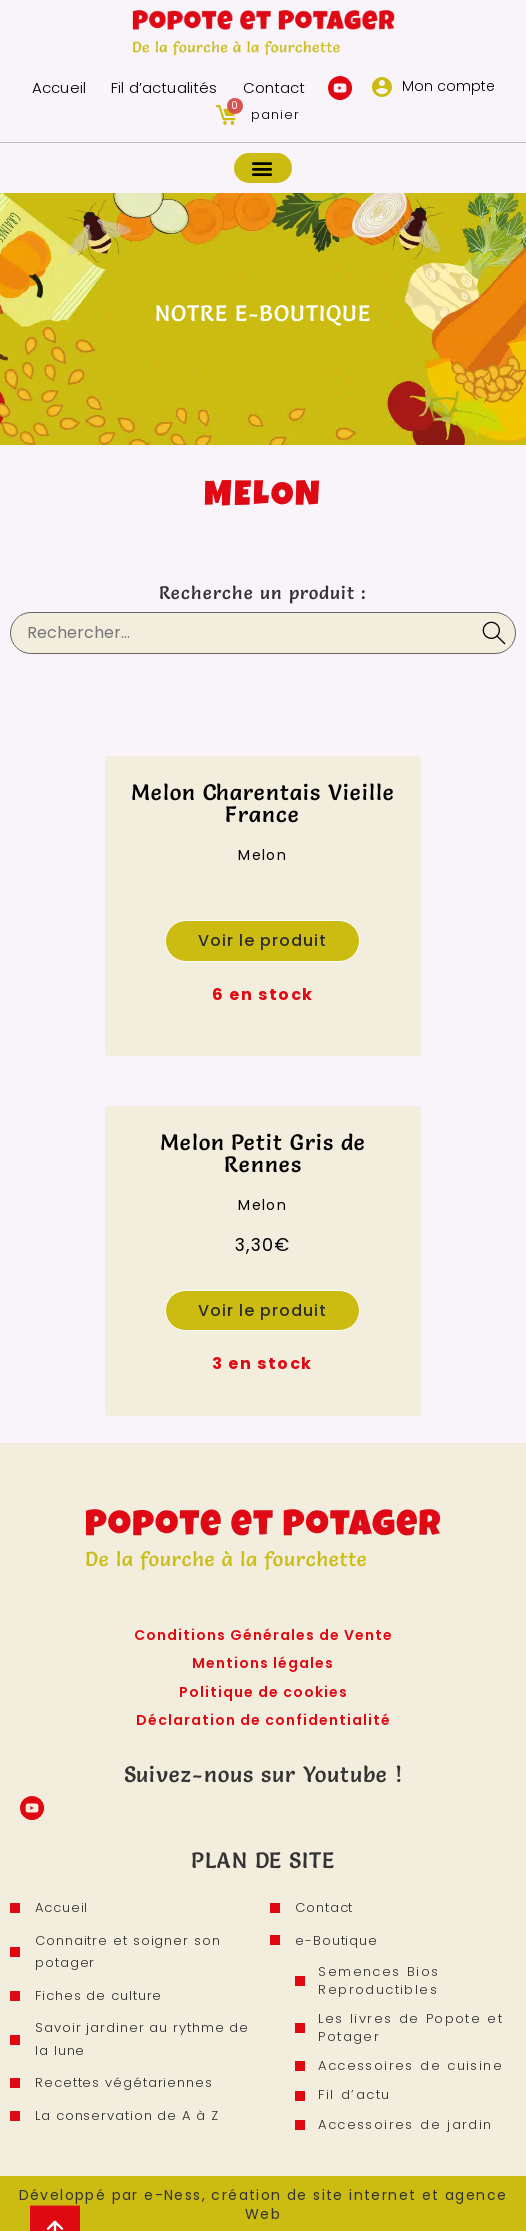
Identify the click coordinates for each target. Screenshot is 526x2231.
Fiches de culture (98, 1995)
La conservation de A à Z (127, 2115)
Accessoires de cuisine (412, 2064)
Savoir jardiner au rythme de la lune (142, 2040)
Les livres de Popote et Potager (412, 2026)
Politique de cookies (263, 1692)
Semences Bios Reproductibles (380, 1980)
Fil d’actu (356, 2092)
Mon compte (448, 86)
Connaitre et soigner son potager (128, 1952)
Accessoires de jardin (407, 2120)
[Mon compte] (382, 87)
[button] (262, 168)
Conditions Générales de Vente (263, 1635)
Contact (272, 87)
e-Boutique (336, 1940)
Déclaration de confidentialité (263, 1720)
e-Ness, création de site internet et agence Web (325, 2201)
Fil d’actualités (164, 87)
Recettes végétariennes (124, 2083)
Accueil (60, 87)
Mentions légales (263, 1663)
